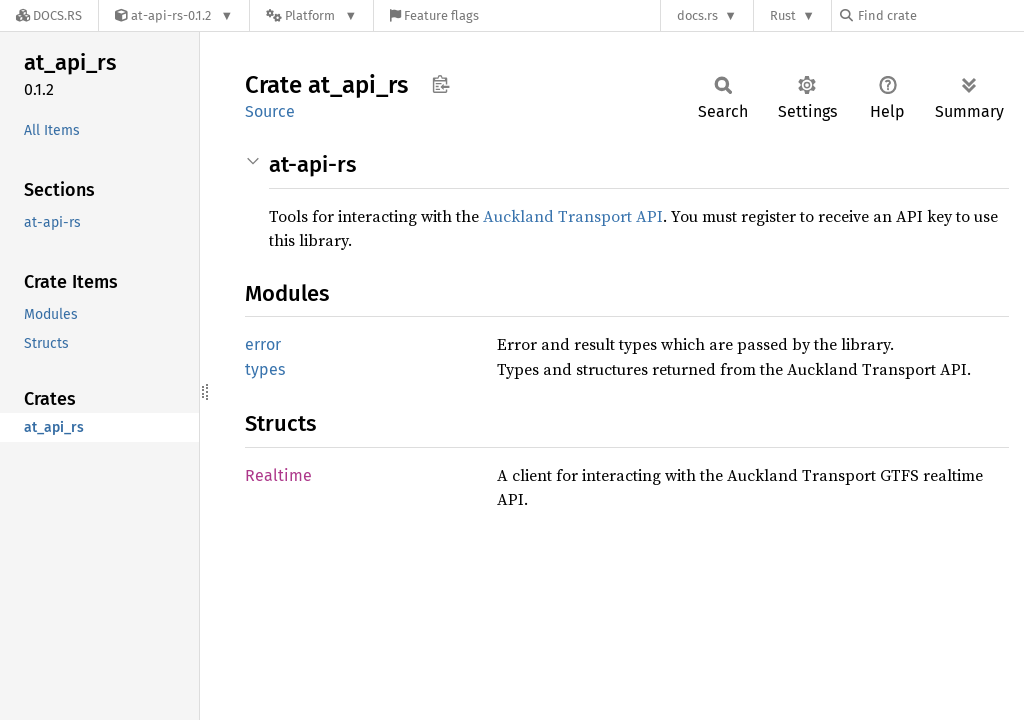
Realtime (278, 475)
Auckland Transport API (573, 216)
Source (270, 111)
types (265, 369)
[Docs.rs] (49, 15)
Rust (783, 15)
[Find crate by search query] (940, 15)
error (263, 344)
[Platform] (311, 15)
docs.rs (697, 15)
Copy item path (440, 84)
